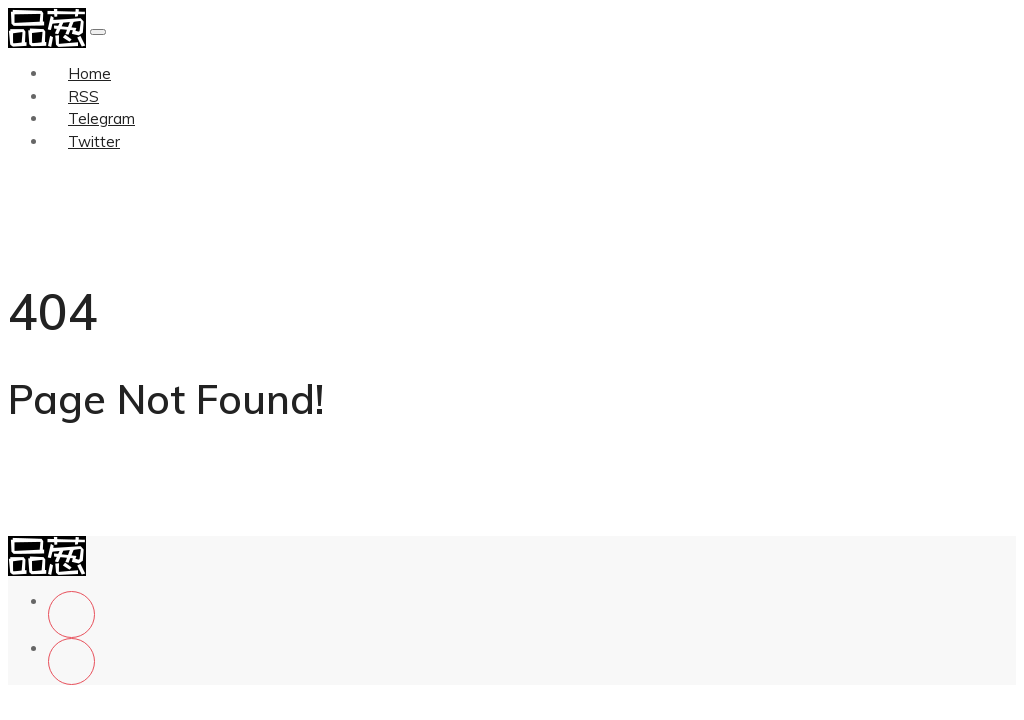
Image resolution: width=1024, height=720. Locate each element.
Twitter (94, 141)
